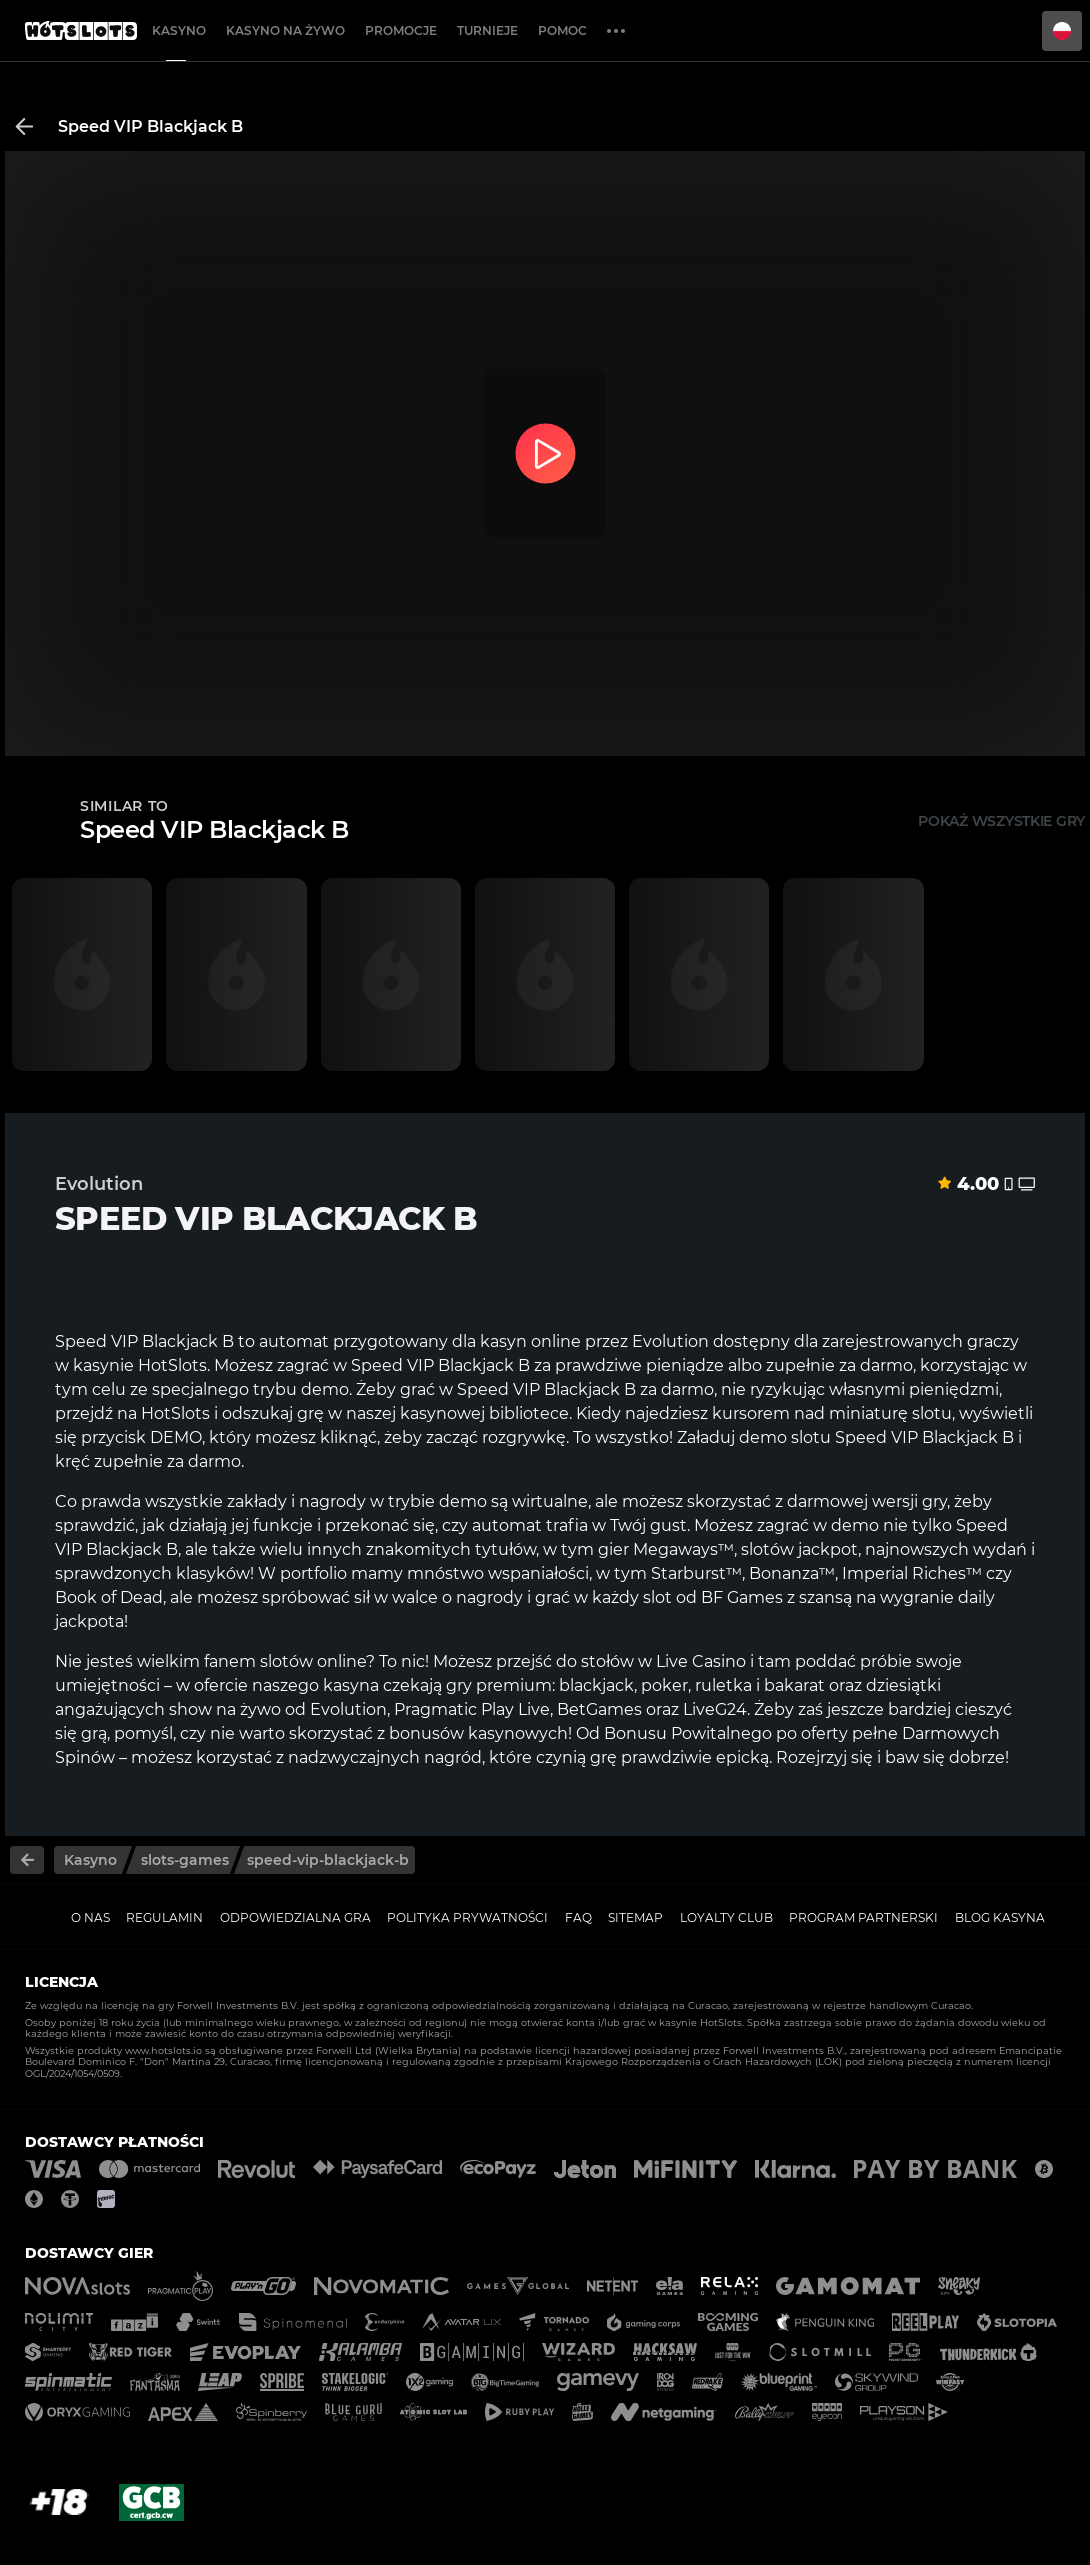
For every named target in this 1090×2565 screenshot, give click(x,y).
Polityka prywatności (467, 1917)
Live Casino (701, 1661)
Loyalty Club (726, 1917)
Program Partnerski (863, 1917)
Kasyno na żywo (285, 30)
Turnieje (487, 30)
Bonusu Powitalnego (688, 1733)
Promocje (401, 30)
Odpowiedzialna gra (295, 1917)
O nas (90, 1917)
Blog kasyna (1000, 1917)
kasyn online (530, 1341)
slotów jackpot (797, 1549)
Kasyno (179, 30)
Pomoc (562, 30)
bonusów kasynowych (478, 1733)
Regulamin (164, 1917)
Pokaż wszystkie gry (1001, 821)
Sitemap (635, 1917)
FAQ (578, 1917)
